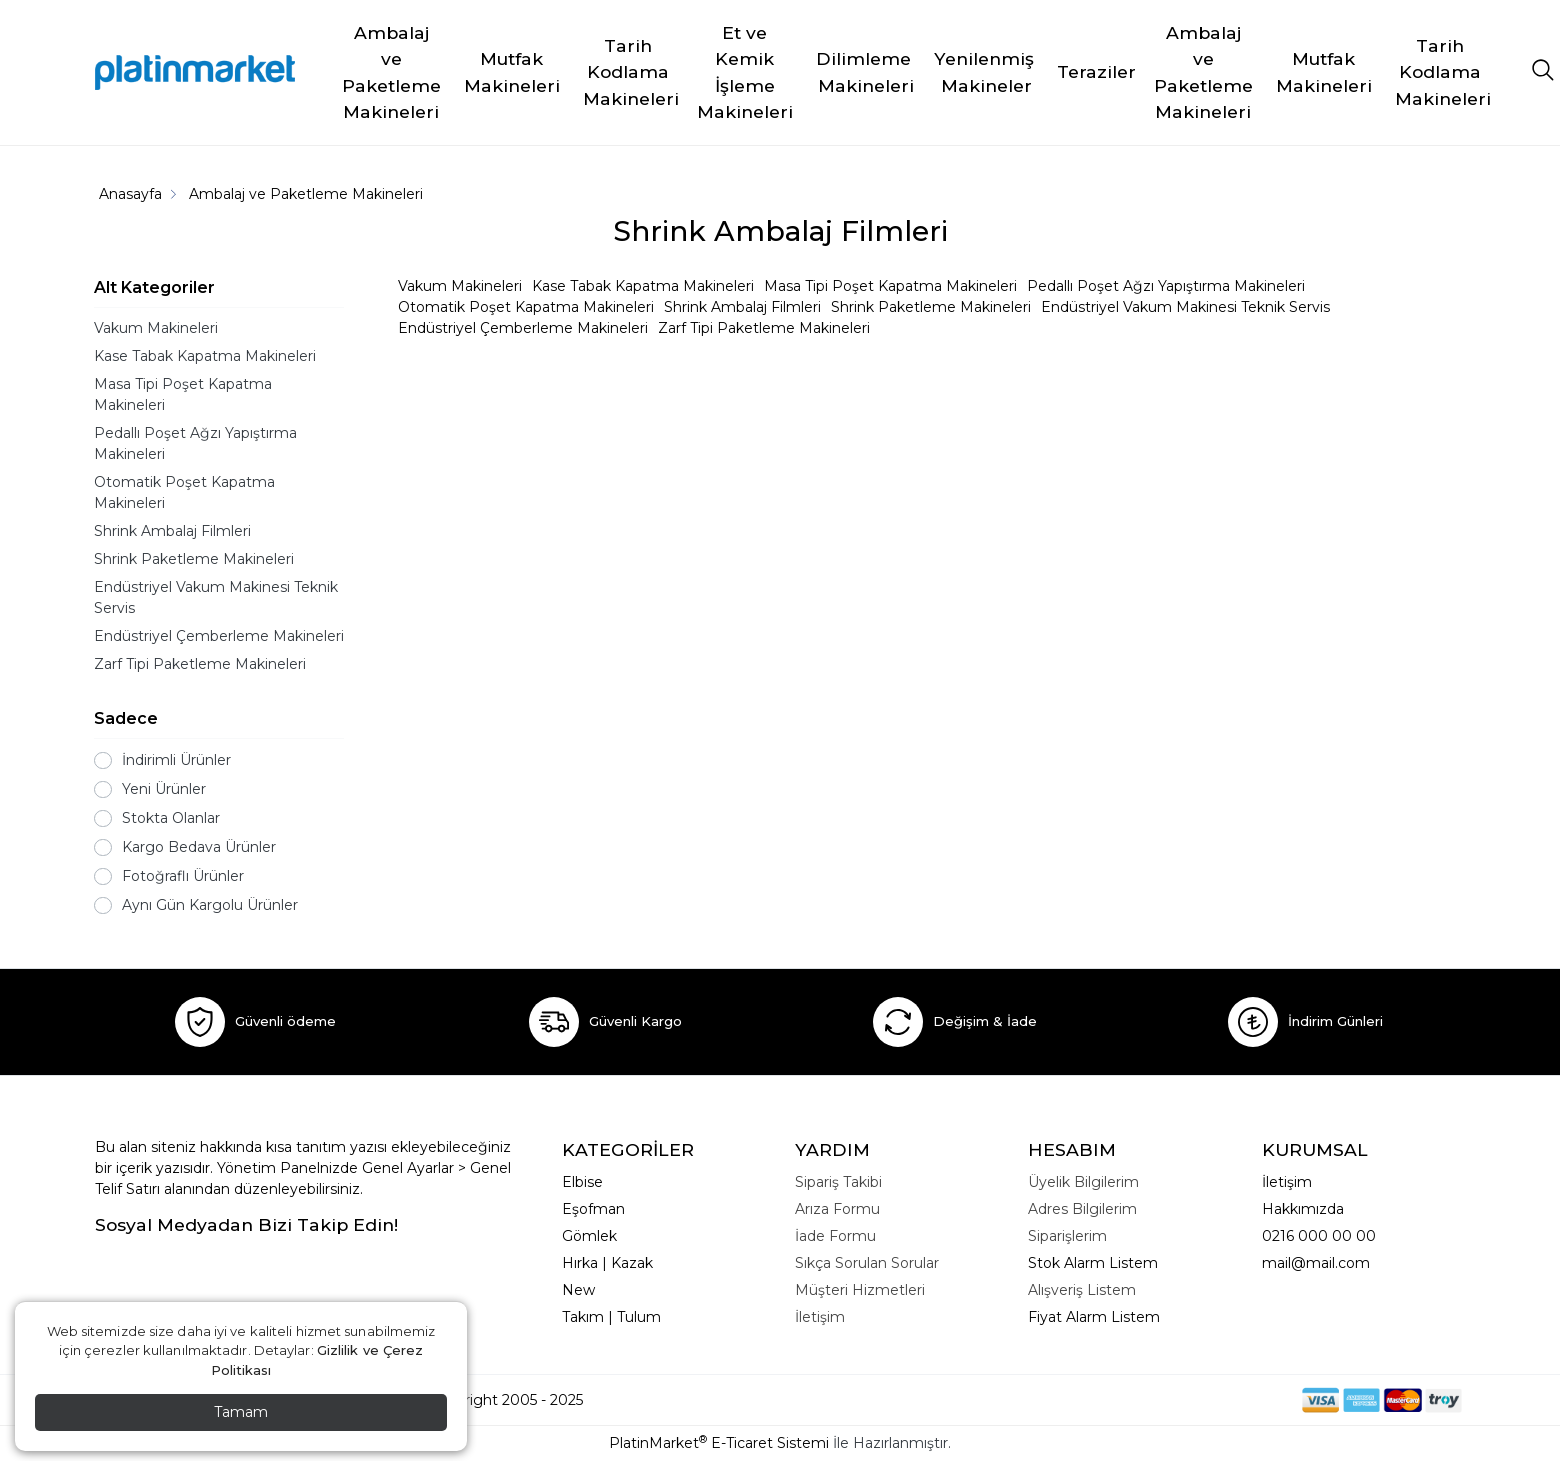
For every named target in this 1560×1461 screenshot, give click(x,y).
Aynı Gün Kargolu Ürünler (210, 905)
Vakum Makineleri (156, 328)
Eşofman (593, 1209)
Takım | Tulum (611, 1317)
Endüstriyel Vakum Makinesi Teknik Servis (216, 597)
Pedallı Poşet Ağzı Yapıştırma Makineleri (195, 443)
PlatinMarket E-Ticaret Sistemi (719, 1443)
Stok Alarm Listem (1093, 1263)
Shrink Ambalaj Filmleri (172, 531)
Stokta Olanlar (171, 818)
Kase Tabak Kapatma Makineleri (205, 356)
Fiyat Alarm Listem (1094, 1317)
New (578, 1290)
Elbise (582, 1182)
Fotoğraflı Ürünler (183, 876)
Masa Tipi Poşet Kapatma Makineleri (183, 394)
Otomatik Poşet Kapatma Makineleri (184, 492)
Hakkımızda (1303, 1209)
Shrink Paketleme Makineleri (194, 559)
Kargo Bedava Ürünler (199, 847)
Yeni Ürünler (164, 789)
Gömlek (589, 1236)
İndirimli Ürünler (176, 760)
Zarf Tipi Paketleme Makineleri (200, 664)
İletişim (1287, 1182)
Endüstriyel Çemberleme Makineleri (219, 636)
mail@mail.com (1316, 1263)
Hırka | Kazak (607, 1263)
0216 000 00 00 (1319, 1236)
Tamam (241, 1412)
